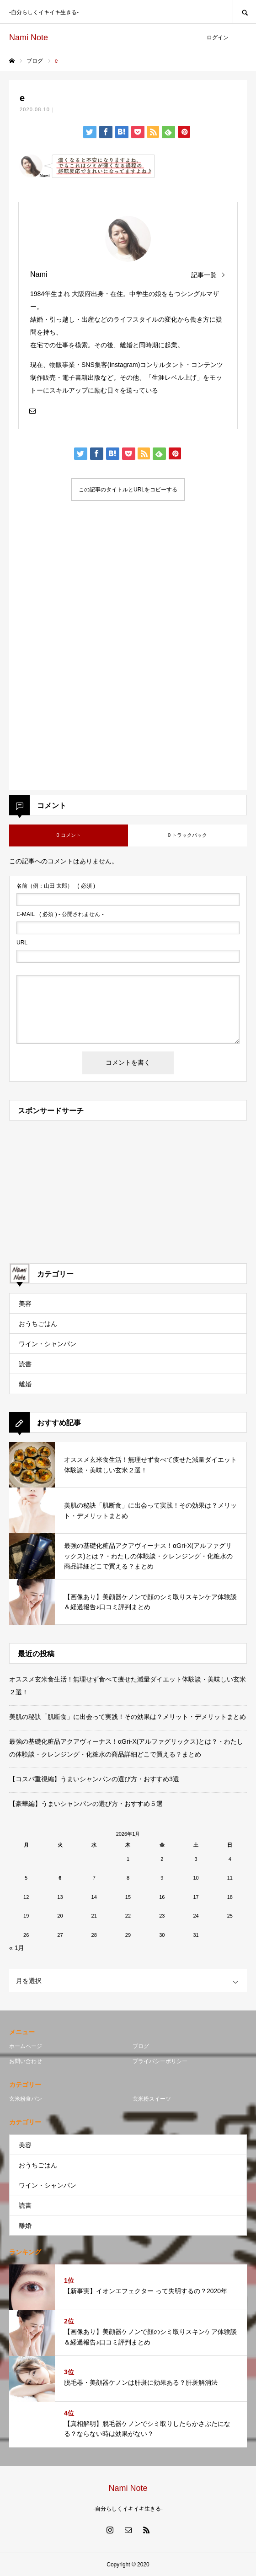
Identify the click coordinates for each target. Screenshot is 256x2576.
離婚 (25, 1384)
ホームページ (25, 2046)
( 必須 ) (55, 886)
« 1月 (16, 1947)
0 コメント (68, 835)
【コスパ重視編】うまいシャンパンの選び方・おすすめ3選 (94, 1779)
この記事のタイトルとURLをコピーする (128, 489)
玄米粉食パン (25, 2099)
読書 (25, 1364)
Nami (38, 274)
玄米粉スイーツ (152, 2099)
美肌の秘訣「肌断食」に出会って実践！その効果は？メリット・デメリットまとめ (127, 1716)
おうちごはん (38, 1323)
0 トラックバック (187, 835)
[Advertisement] (128, 595)
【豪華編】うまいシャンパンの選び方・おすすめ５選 (86, 1803)
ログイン (218, 37)
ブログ (141, 2046)
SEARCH (244, 11)
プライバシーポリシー (160, 2061)
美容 (25, 1303)
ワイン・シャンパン (47, 1343)
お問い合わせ (25, 2061)
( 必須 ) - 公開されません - (60, 914)
